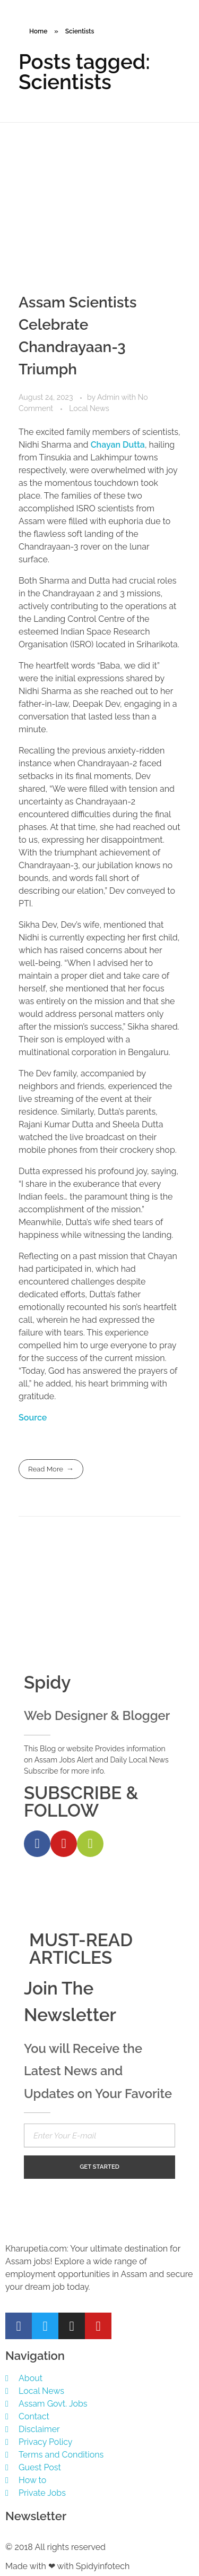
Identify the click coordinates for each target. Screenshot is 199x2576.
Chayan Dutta (118, 445)
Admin (109, 397)
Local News (89, 408)
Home (38, 31)
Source (33, 1418)
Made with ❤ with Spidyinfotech (67, 2566)
